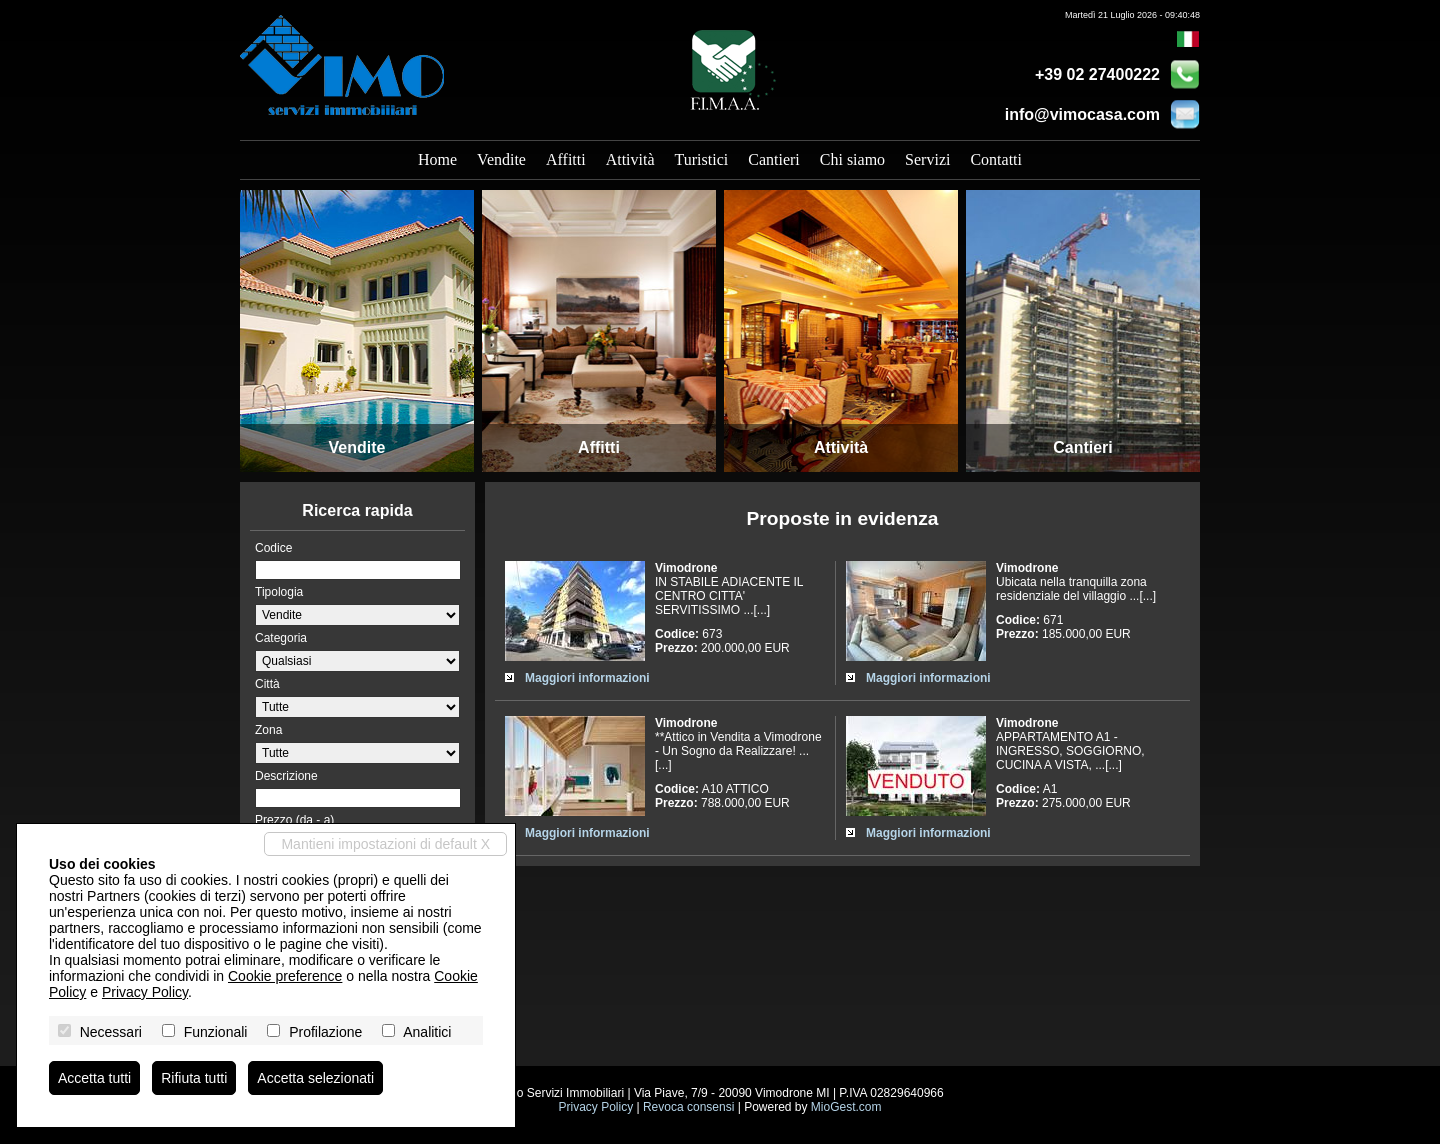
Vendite (501, 159)
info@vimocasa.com (1082, 114)
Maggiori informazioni (587, 678)
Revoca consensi (688, 1107)
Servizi (927, 159)
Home (437, 159)
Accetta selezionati (315, 1078)
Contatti (996, 159)
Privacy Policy (595, 1107)
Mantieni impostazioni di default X (385, 844)
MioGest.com (846, 1107)
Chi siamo (852, 159)
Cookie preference (285, 976)
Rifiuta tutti (194, 1078)
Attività (630, 159)
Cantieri (774, 159)
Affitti (566, 159)
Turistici (702, 159)
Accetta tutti (94, 1078)
